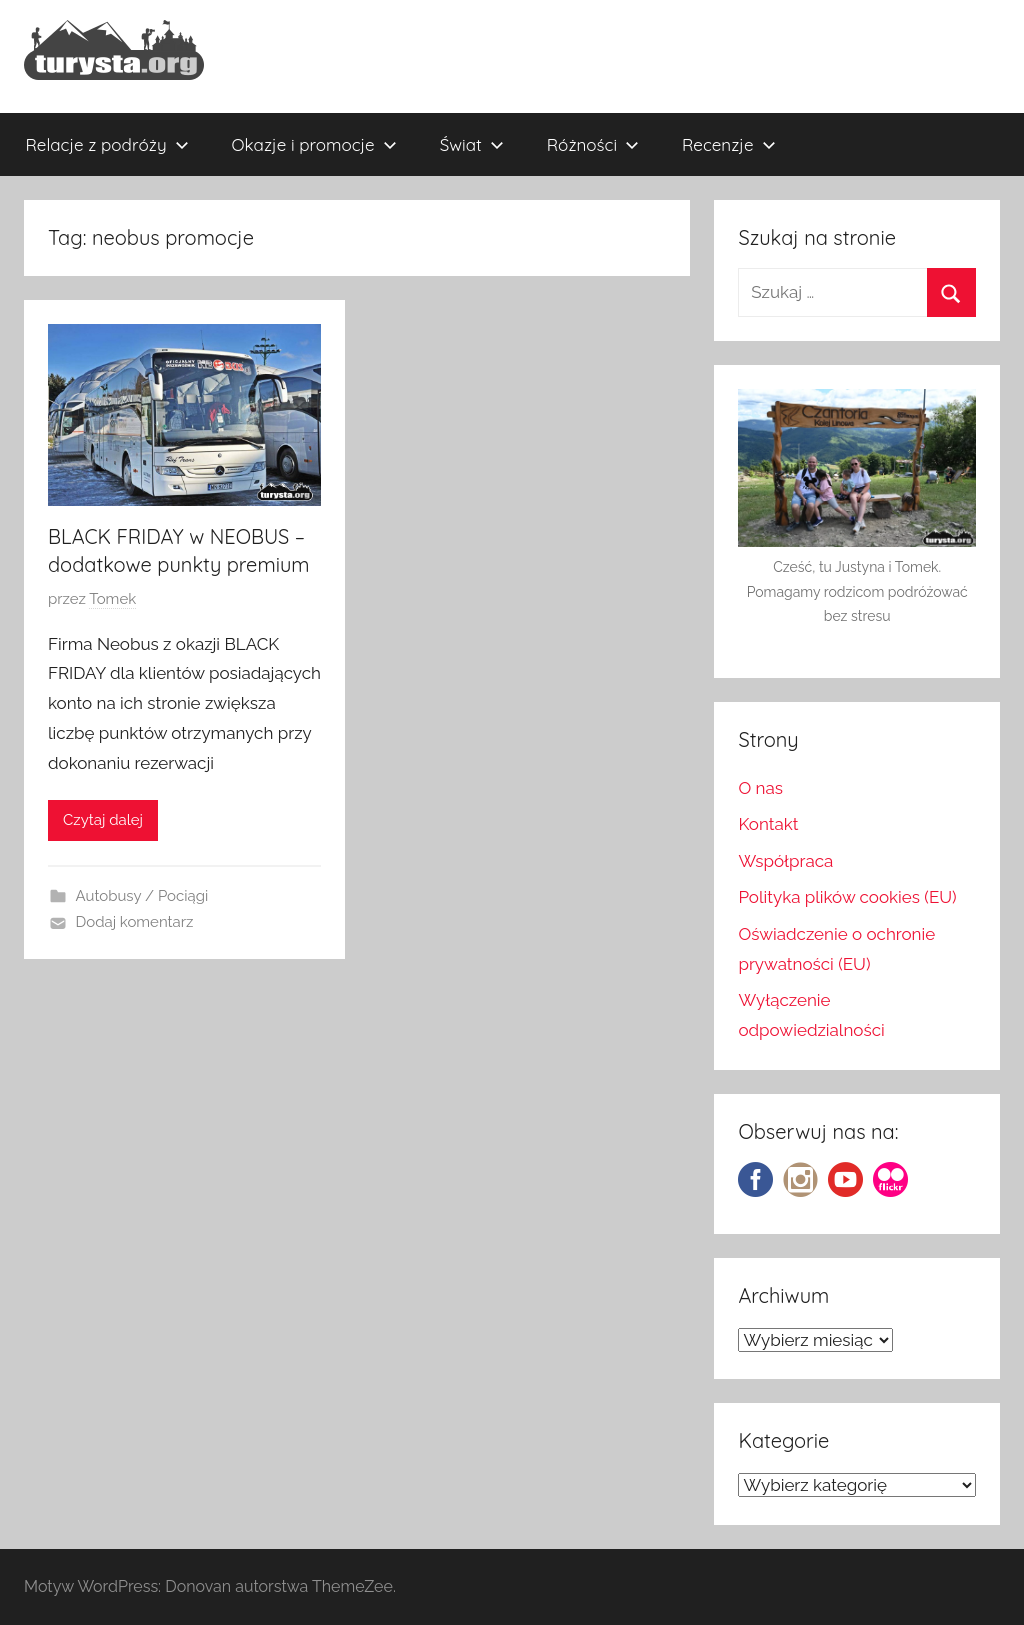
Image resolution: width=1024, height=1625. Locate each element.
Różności (593, 144)
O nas (760, 788)
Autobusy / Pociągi (142, 896)
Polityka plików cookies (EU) (847, 897)
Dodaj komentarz (135, 922)
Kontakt (768, 824)
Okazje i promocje (314, 144)
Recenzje (729, 144)
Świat (472, 144)
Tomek (112, 599)
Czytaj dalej (103, 820)
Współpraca (785, 861)
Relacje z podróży (107, 144)
